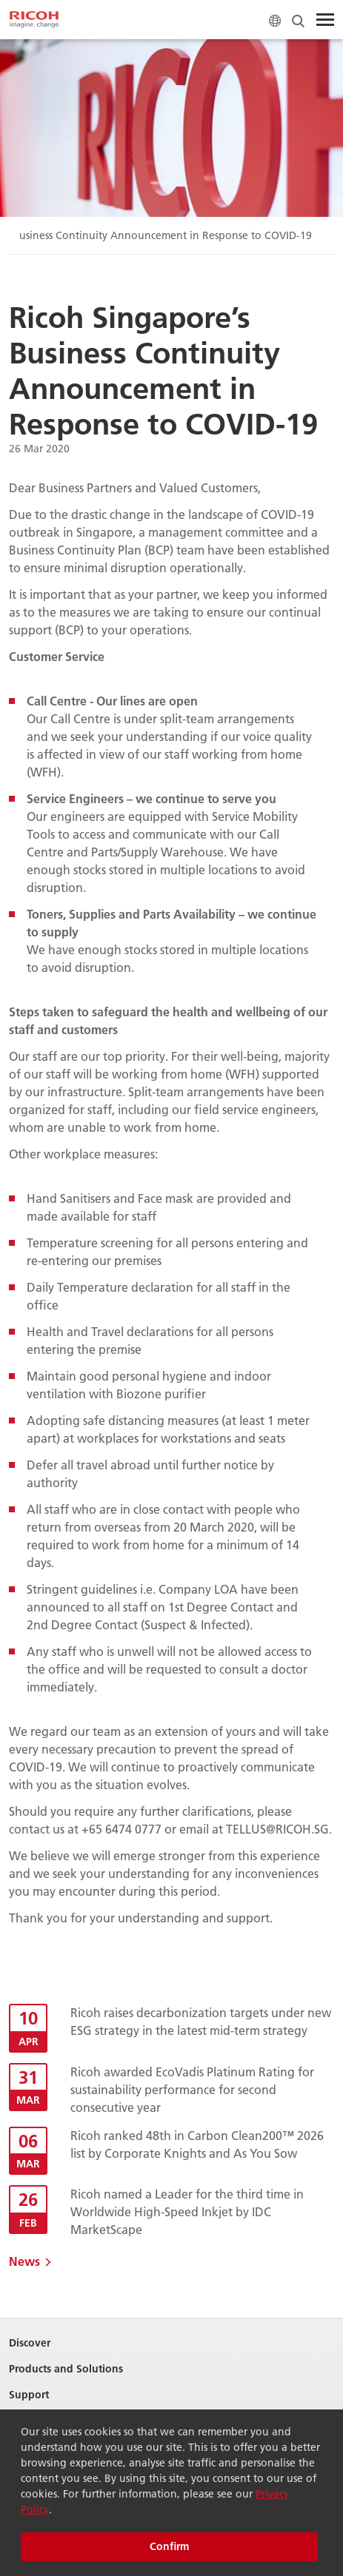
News (24, 2261)
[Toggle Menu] (325, 20)
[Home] (35, 20)
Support (29, 2395)
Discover (29, 2343)
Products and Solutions (66, 2369)
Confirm (169, 2546)
